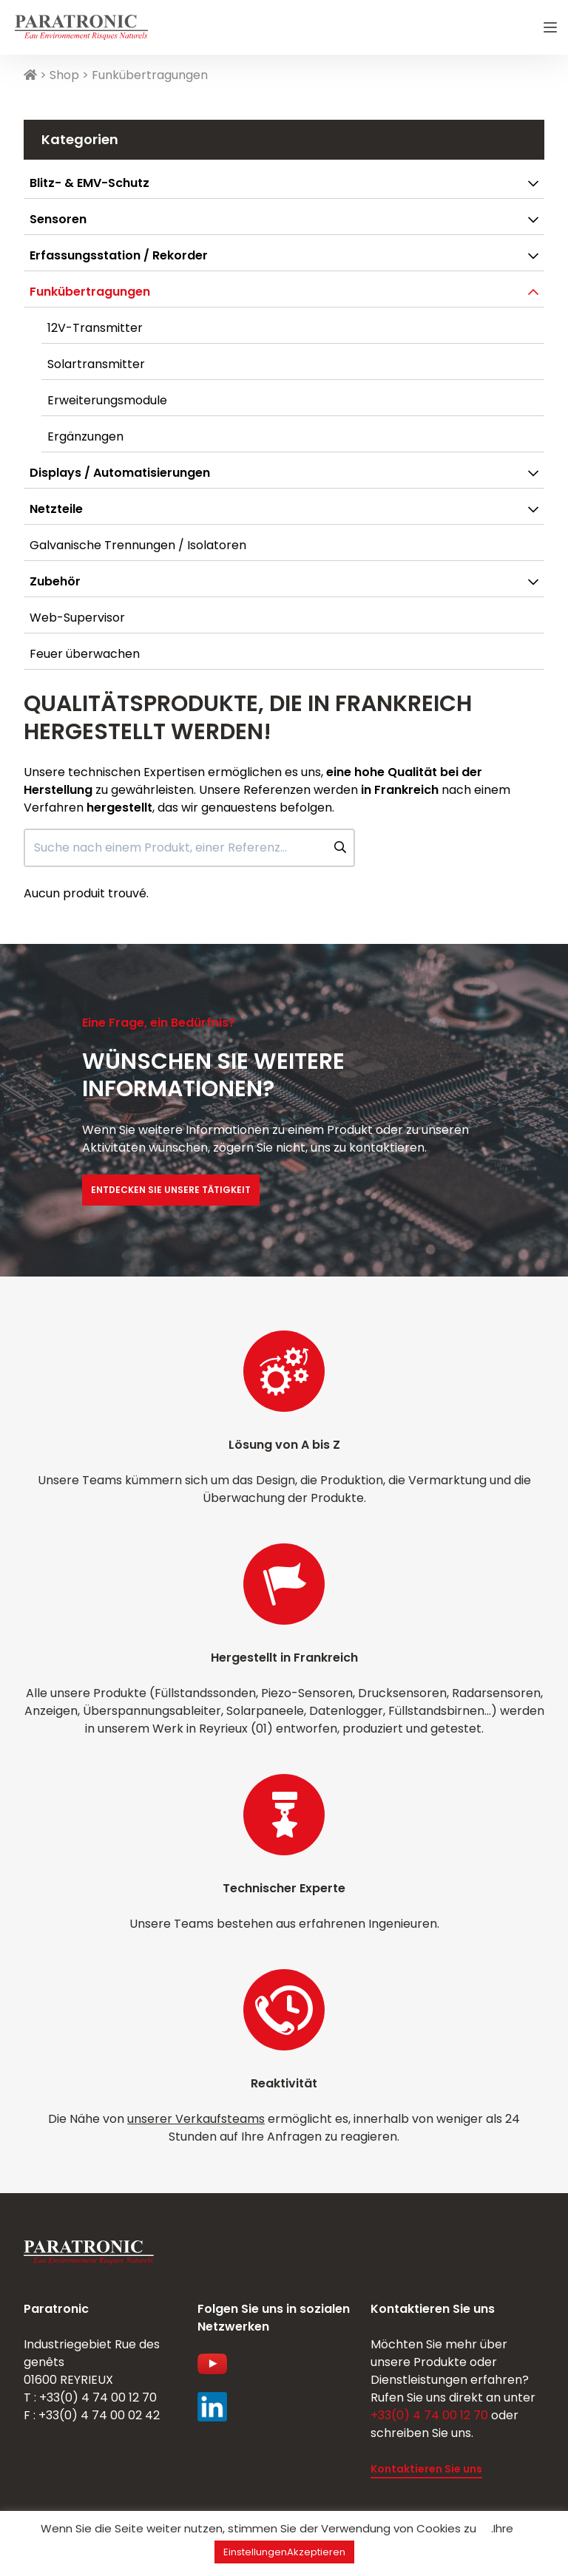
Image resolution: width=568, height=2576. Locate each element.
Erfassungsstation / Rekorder (119, 255)
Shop (64, 75)
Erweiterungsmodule (107, 400)
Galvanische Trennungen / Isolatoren (138, 545)
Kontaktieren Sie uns (426, 2468)
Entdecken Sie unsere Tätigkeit (171, 1189)
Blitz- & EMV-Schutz (89, 182)
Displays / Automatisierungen (120, 472)
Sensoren (58, 219)
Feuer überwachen (85, 653)
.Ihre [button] (502, 2528)
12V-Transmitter (95, 327)
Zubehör (55, 581)
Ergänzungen (85, 436)
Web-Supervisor (77, 617)
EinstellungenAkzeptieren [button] (284, 2552)
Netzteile (56, 508)
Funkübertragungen (90, 291)
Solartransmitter (96, 364)
